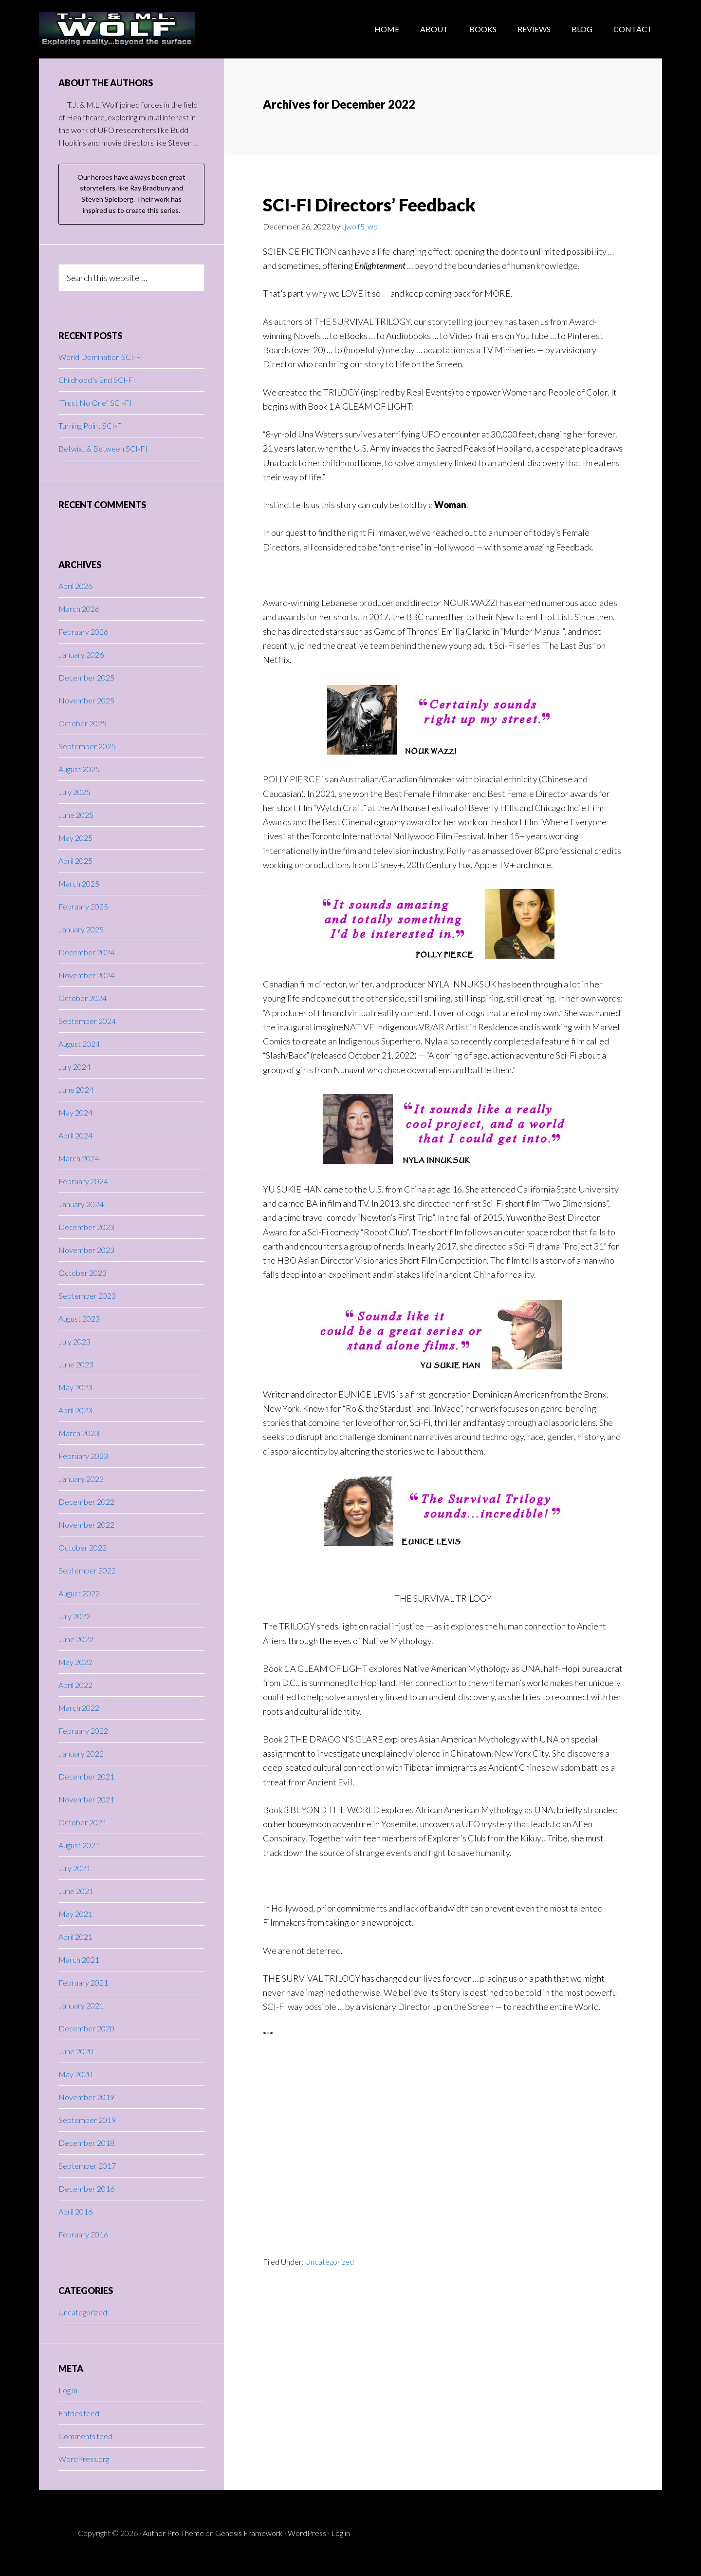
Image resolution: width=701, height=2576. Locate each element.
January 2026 (81, 654)
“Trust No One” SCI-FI (95, 402)
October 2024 (82, 998)
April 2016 (75, 2211)
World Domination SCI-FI (100, 356)
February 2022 (83, 1730)
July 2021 (74, 1868)
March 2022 (78, 1707)
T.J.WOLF (117, 29)
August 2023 (79, 1318)
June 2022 (75, 1639)
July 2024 (74, 1066)
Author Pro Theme (173, 2533)
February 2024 (83, 1181)
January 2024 (81, 1204)
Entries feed (78, 2413)
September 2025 (87, 746)
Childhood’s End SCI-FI (96, 379)
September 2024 (87, 1020)
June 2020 (75, 2051)
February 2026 (83, 631)
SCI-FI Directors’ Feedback (369, 204)
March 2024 (78, 1158)
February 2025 (83, 906)
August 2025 (79, 769)
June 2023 (75, 1364)
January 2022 (81, 1753)
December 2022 (86, 1501)
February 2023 (83, 1455)
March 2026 (78, 608)
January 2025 (81, 929)
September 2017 (87, 2165)
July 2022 (74, 1616)
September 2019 (87, 2119)
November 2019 (86, 2097)
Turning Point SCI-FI (91, 425)
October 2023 (82, 1272)
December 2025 (86, 677)
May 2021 (75, 1913)
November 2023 (86, 1249)
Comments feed (85, 2436)
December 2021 (86, 1776)
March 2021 (78, 1959)
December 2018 (86, 2142)
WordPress (307, 2533)
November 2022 (86, 1524)
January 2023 (81, 1478)
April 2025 (75, 860)
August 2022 (79, 1593)
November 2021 (86, 1799)
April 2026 (75, 585)
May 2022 (75, 1662)
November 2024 (86, 975)
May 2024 (75, 1112)
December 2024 (86, 952)
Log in (67, 2390)
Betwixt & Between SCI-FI (103, 448)
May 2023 (75, 1387)
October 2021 (82, 1822)
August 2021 (79, 1845)
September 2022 (87, 1570)
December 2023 (86, 1226)
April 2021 (75, 1936)
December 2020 (86, 2028)
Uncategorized (329, 2261)
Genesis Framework (249, 2533)
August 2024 (79, 1043)
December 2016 (86, 2188)
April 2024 (75, 1135)
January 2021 (81, 2005)
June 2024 (75, 1089)
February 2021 (83, 1982)
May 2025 (75, 837)
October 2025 (82, 723)
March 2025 (78, 883)
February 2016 (83, 2234)
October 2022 (82, 1547)
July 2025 (74, 791)
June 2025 (75, 814)
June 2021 (75, 1890)
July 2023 (74, 1341)
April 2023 (75, 1410)
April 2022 (75, 1684)
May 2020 (75, 2074)
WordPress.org (83, 2458)
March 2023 (78, 1433)
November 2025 (86, 700)
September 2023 (87, 1295)
